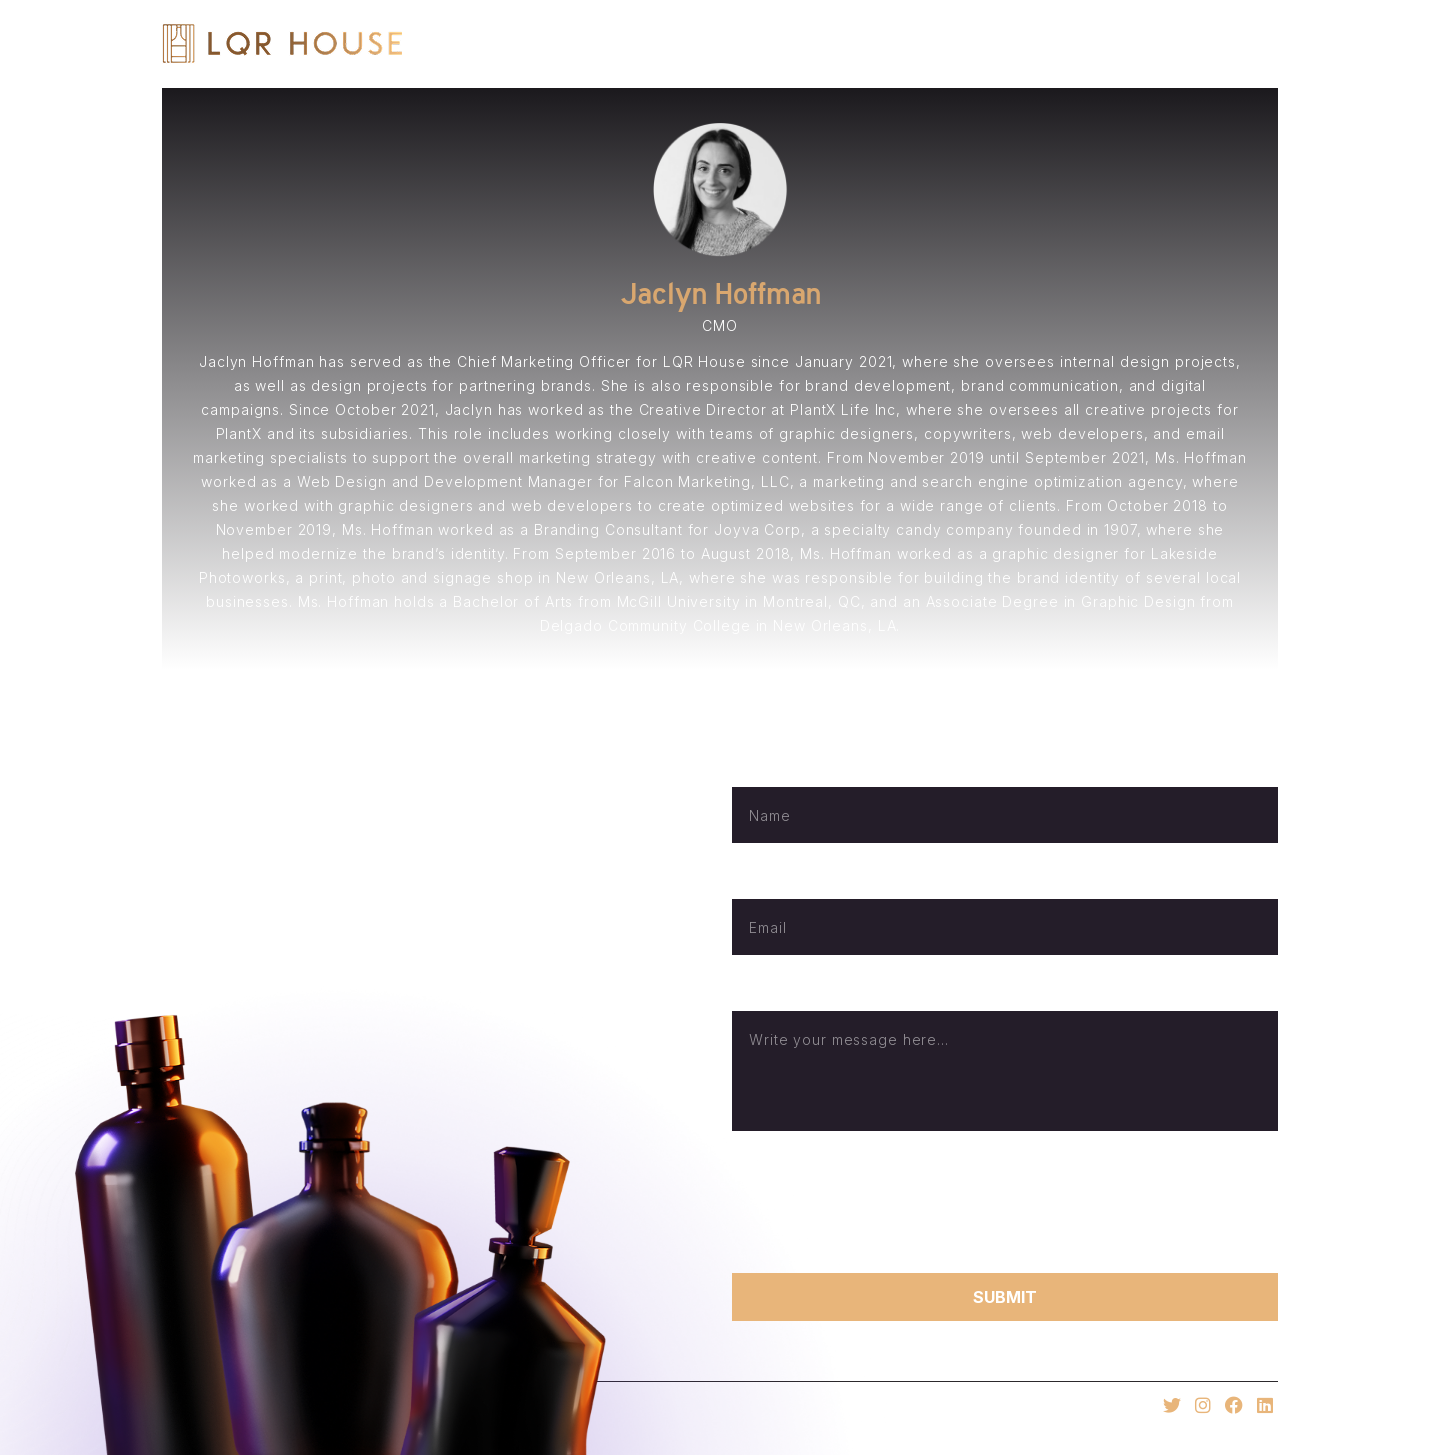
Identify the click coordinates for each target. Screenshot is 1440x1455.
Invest (1247, 43)
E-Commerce (1118, 43)
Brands (987, 43)
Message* (766, 994)
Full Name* (768, 770)
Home (788, 43)
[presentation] (884, 1202)
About (883, 43)
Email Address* (783, 882)
